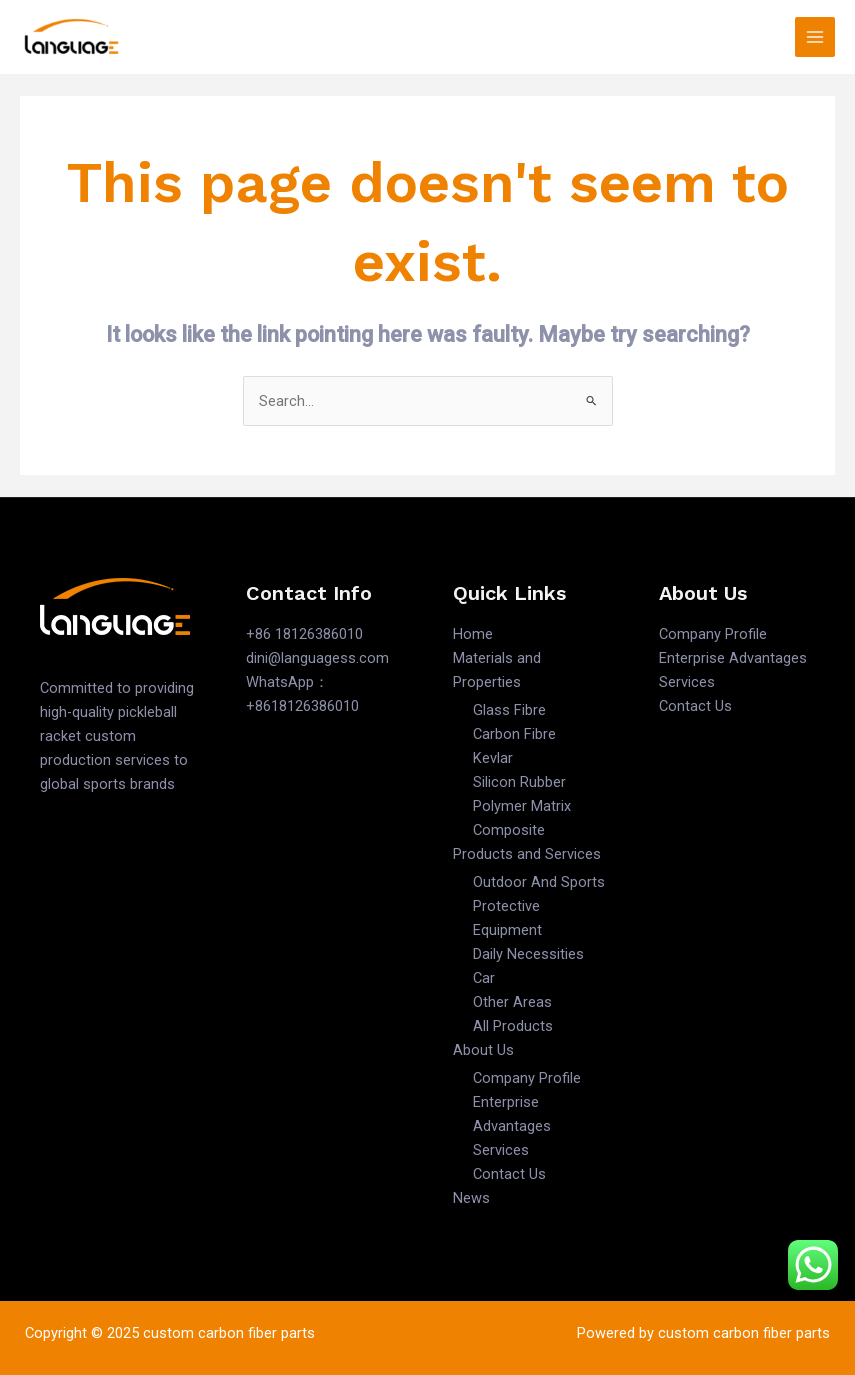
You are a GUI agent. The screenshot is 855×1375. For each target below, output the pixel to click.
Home (473, 634)
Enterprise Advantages (733, 658)
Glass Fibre (509, 710)
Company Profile (527, 1078)
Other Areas (512, 1002)
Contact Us (509, 1174)
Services (501, 1150)
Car (484, 978)
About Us (483, 1050)
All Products (513, 1026)
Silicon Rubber (519, 782)
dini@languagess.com (317, 658)
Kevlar (493, 758)
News (471, 1198)
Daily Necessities (528, 954)
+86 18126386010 (304, 634)
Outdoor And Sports (539, 882)
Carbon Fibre (514, 734)
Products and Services (527, 854)
